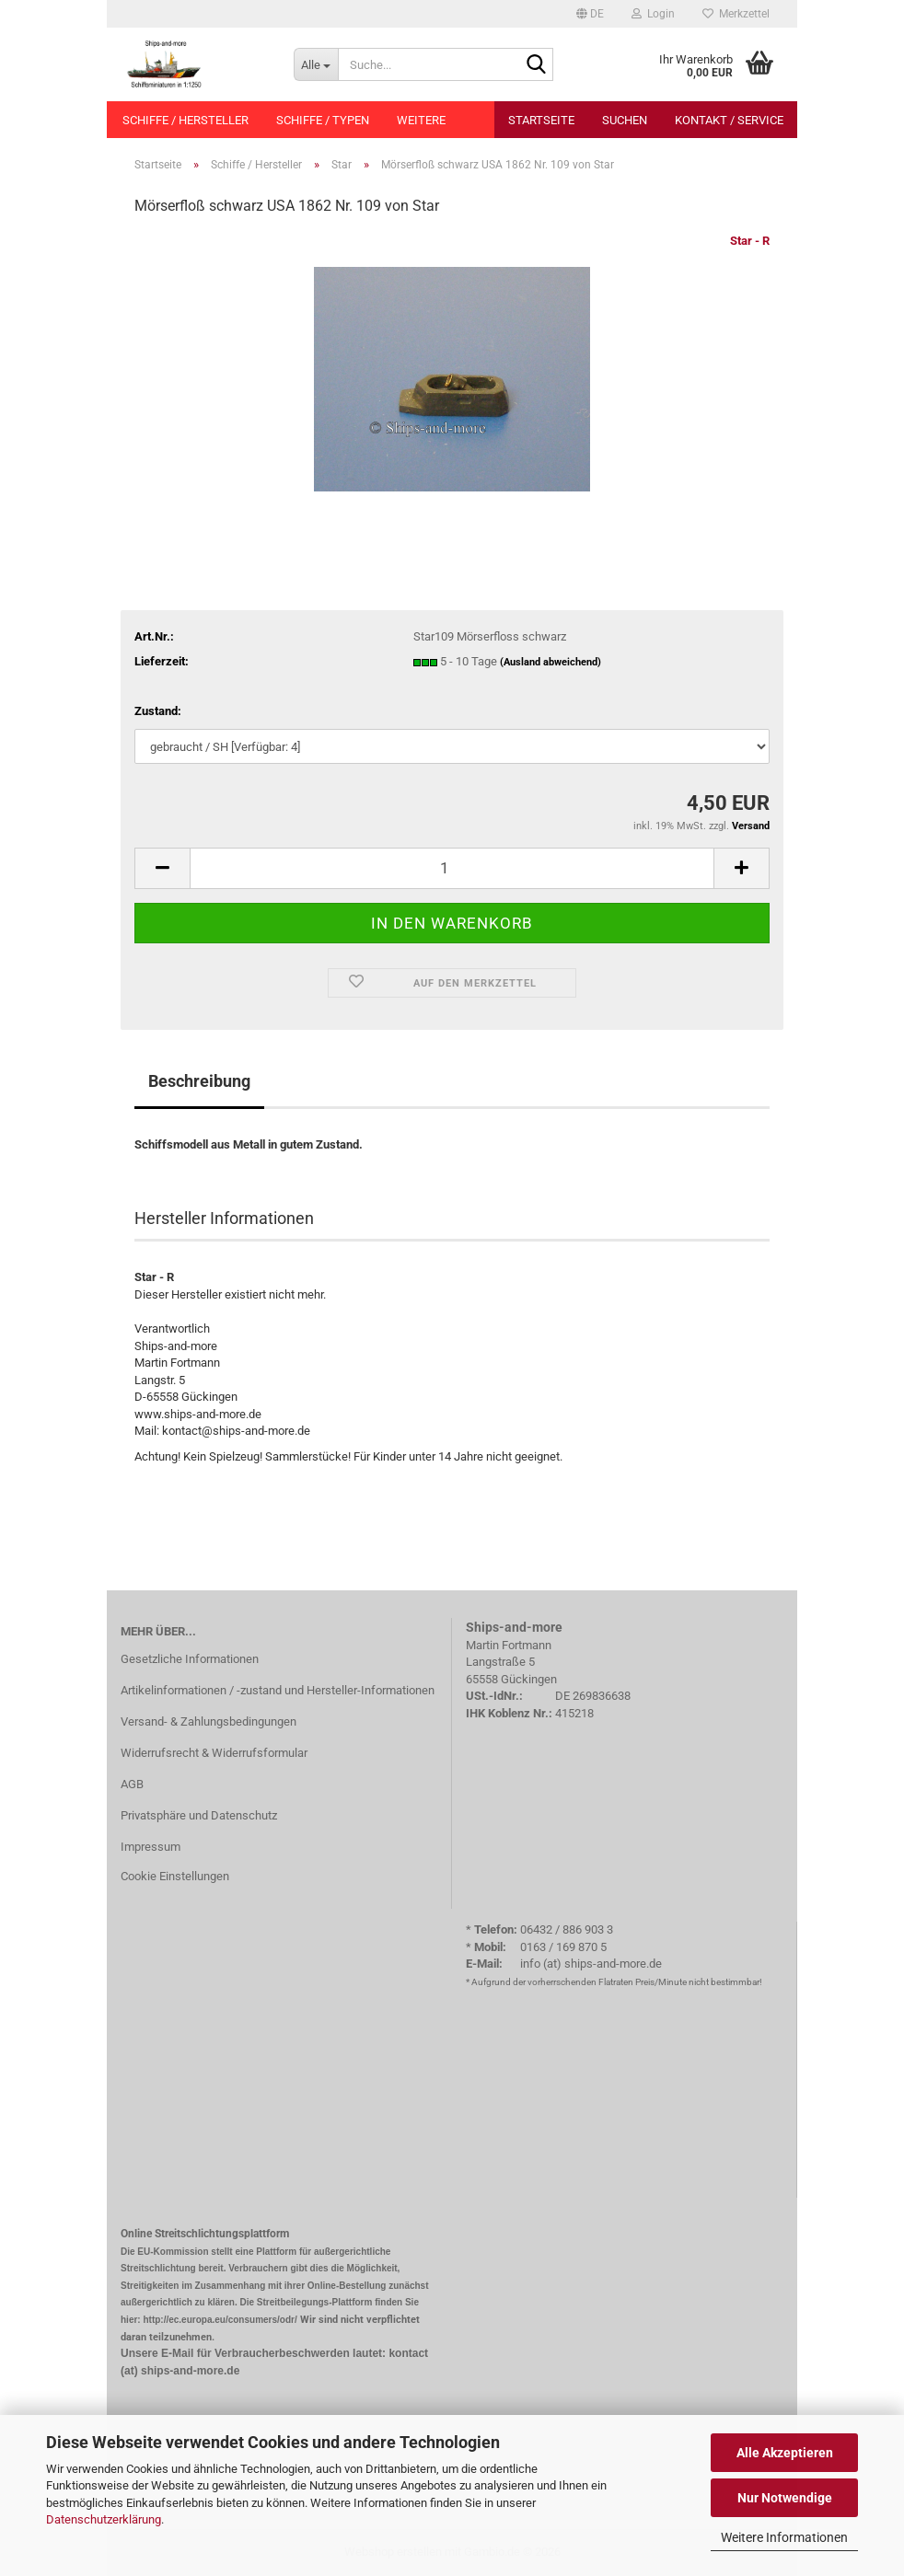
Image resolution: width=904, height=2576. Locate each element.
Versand (751, 826)
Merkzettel (736, 13)
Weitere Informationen (784, 2537)
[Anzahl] (452, 868)
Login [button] (653, 13)
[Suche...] (316, 64)
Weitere (421, 120)
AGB (132, 1784)
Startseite (541, 120)
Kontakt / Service (729, 120)
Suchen (624, 120)
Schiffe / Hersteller (185, 120)
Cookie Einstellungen (175, 1876)
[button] (590, 14)
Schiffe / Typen (322, 120)
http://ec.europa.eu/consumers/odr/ (219, 2320)
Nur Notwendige (784, 2497)
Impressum (150, 1847)
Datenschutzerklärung (103, 2519)
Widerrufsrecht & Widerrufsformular (214, 1753)
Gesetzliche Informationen (190, 1659)
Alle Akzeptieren (784, 2452)
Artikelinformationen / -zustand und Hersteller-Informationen (278, 1690)
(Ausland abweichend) (550, 662)
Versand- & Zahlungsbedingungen (208, 1721)
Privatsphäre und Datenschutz (199, 1815)
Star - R (750, 241)
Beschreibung (199, 1081)
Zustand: (157, 711)
